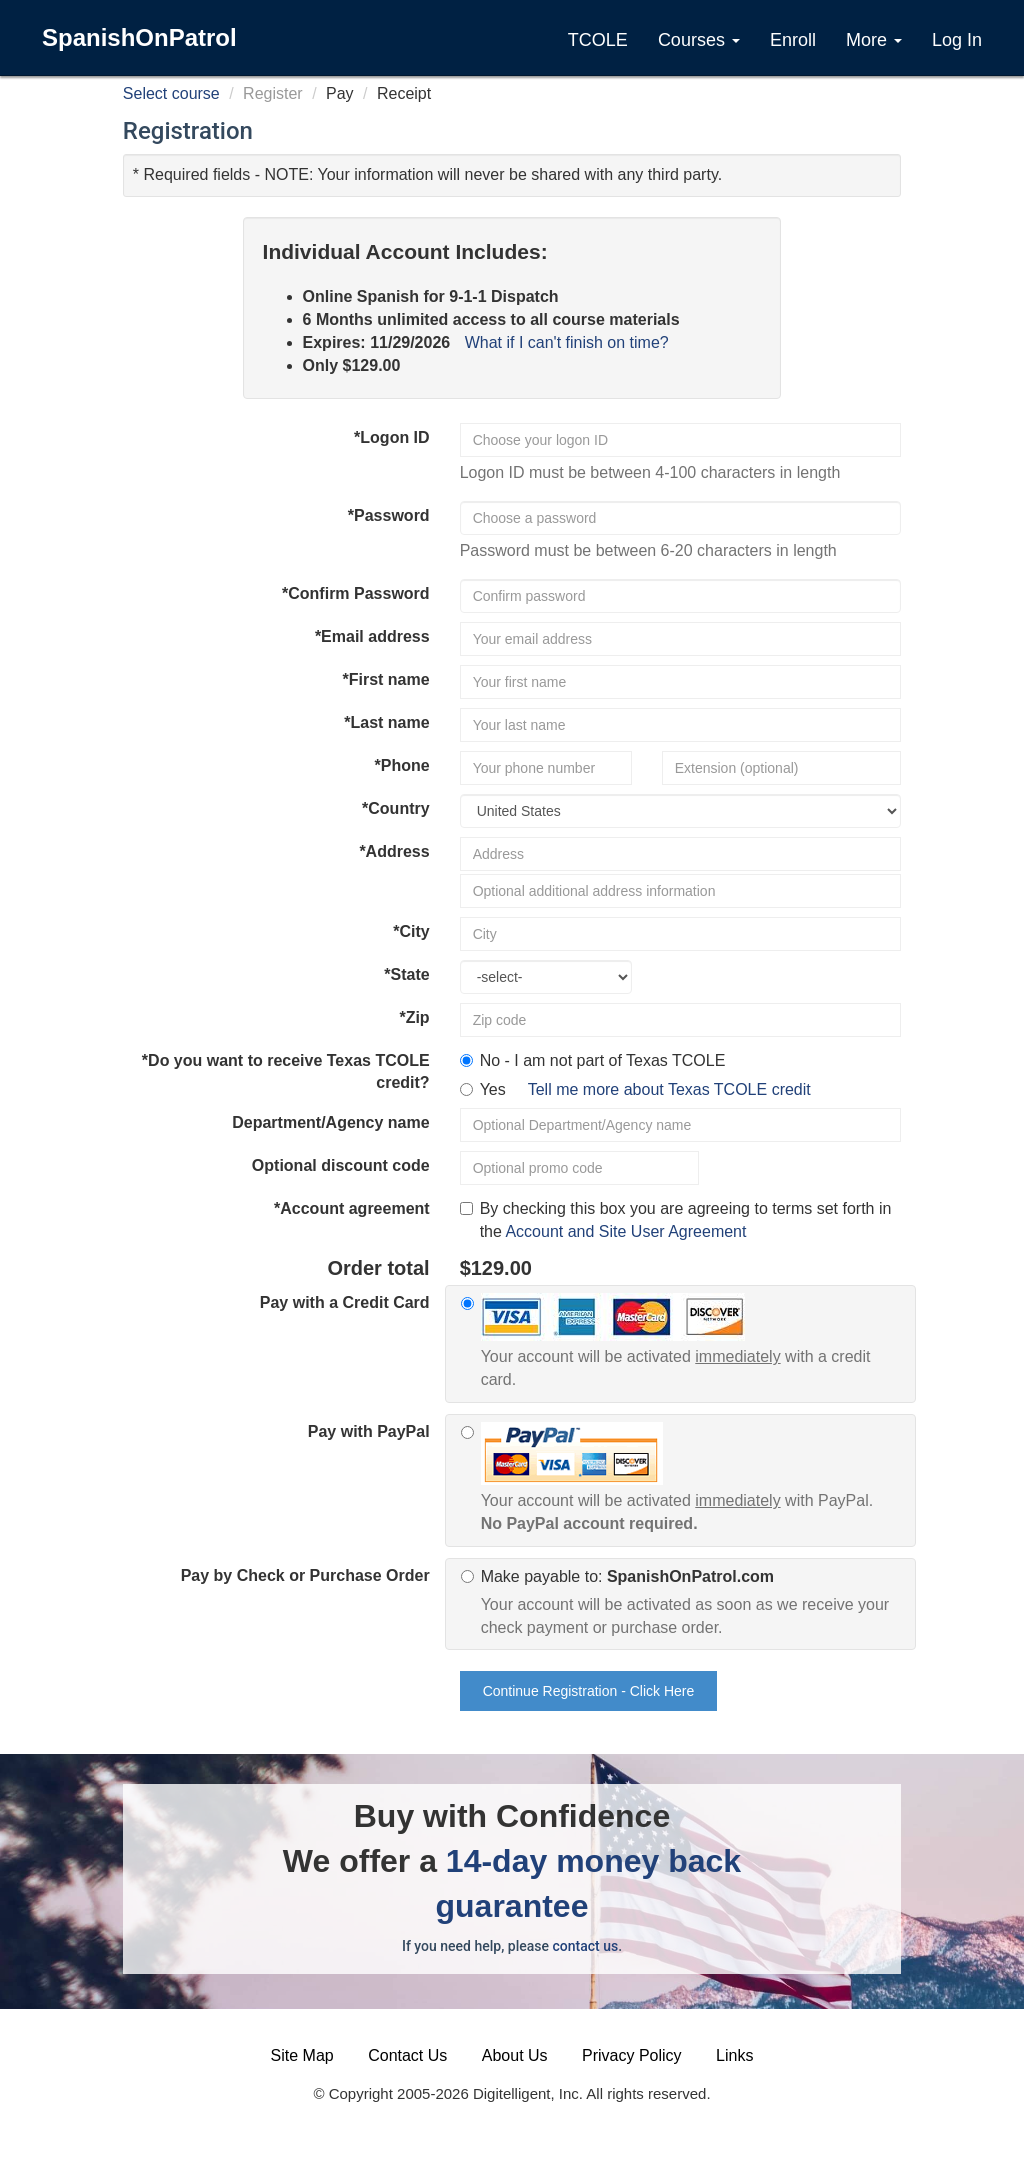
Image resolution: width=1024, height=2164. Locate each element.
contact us (585, 1946)
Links (734, 2055)
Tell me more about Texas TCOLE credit (669, 1089)
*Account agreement (352, 1208)
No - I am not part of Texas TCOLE (603, 1060)
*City (411, 931)
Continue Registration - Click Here (589, 1691)
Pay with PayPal (369, 1431)
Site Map (302, 2055)
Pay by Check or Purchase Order (305, 1575)
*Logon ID (392, 437)
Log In (957, 40)
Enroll (793, 40)
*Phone (402, 765)
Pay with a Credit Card (345, 1302)
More (874, 40)
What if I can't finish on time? (567, 342)
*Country (396, 808)
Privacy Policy (632, 2055)
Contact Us (407, 2055)
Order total (378, 1268)
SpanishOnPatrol (139, 37)
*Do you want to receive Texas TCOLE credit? (286, 1072)
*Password (389, 515)
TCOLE (598, 40)
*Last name (386, 722)
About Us (515, 2055)
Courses (699, 40)
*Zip (414, 1017)
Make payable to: (691, 1604)
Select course (171, 93)
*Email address (372, 636)
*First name (385, 679)
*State (406, 974)
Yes (645, 1089)
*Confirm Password (356, 593)
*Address (394, 851)
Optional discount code (341, 1165)
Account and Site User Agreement (625, 1231)
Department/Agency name (330, 1122)
